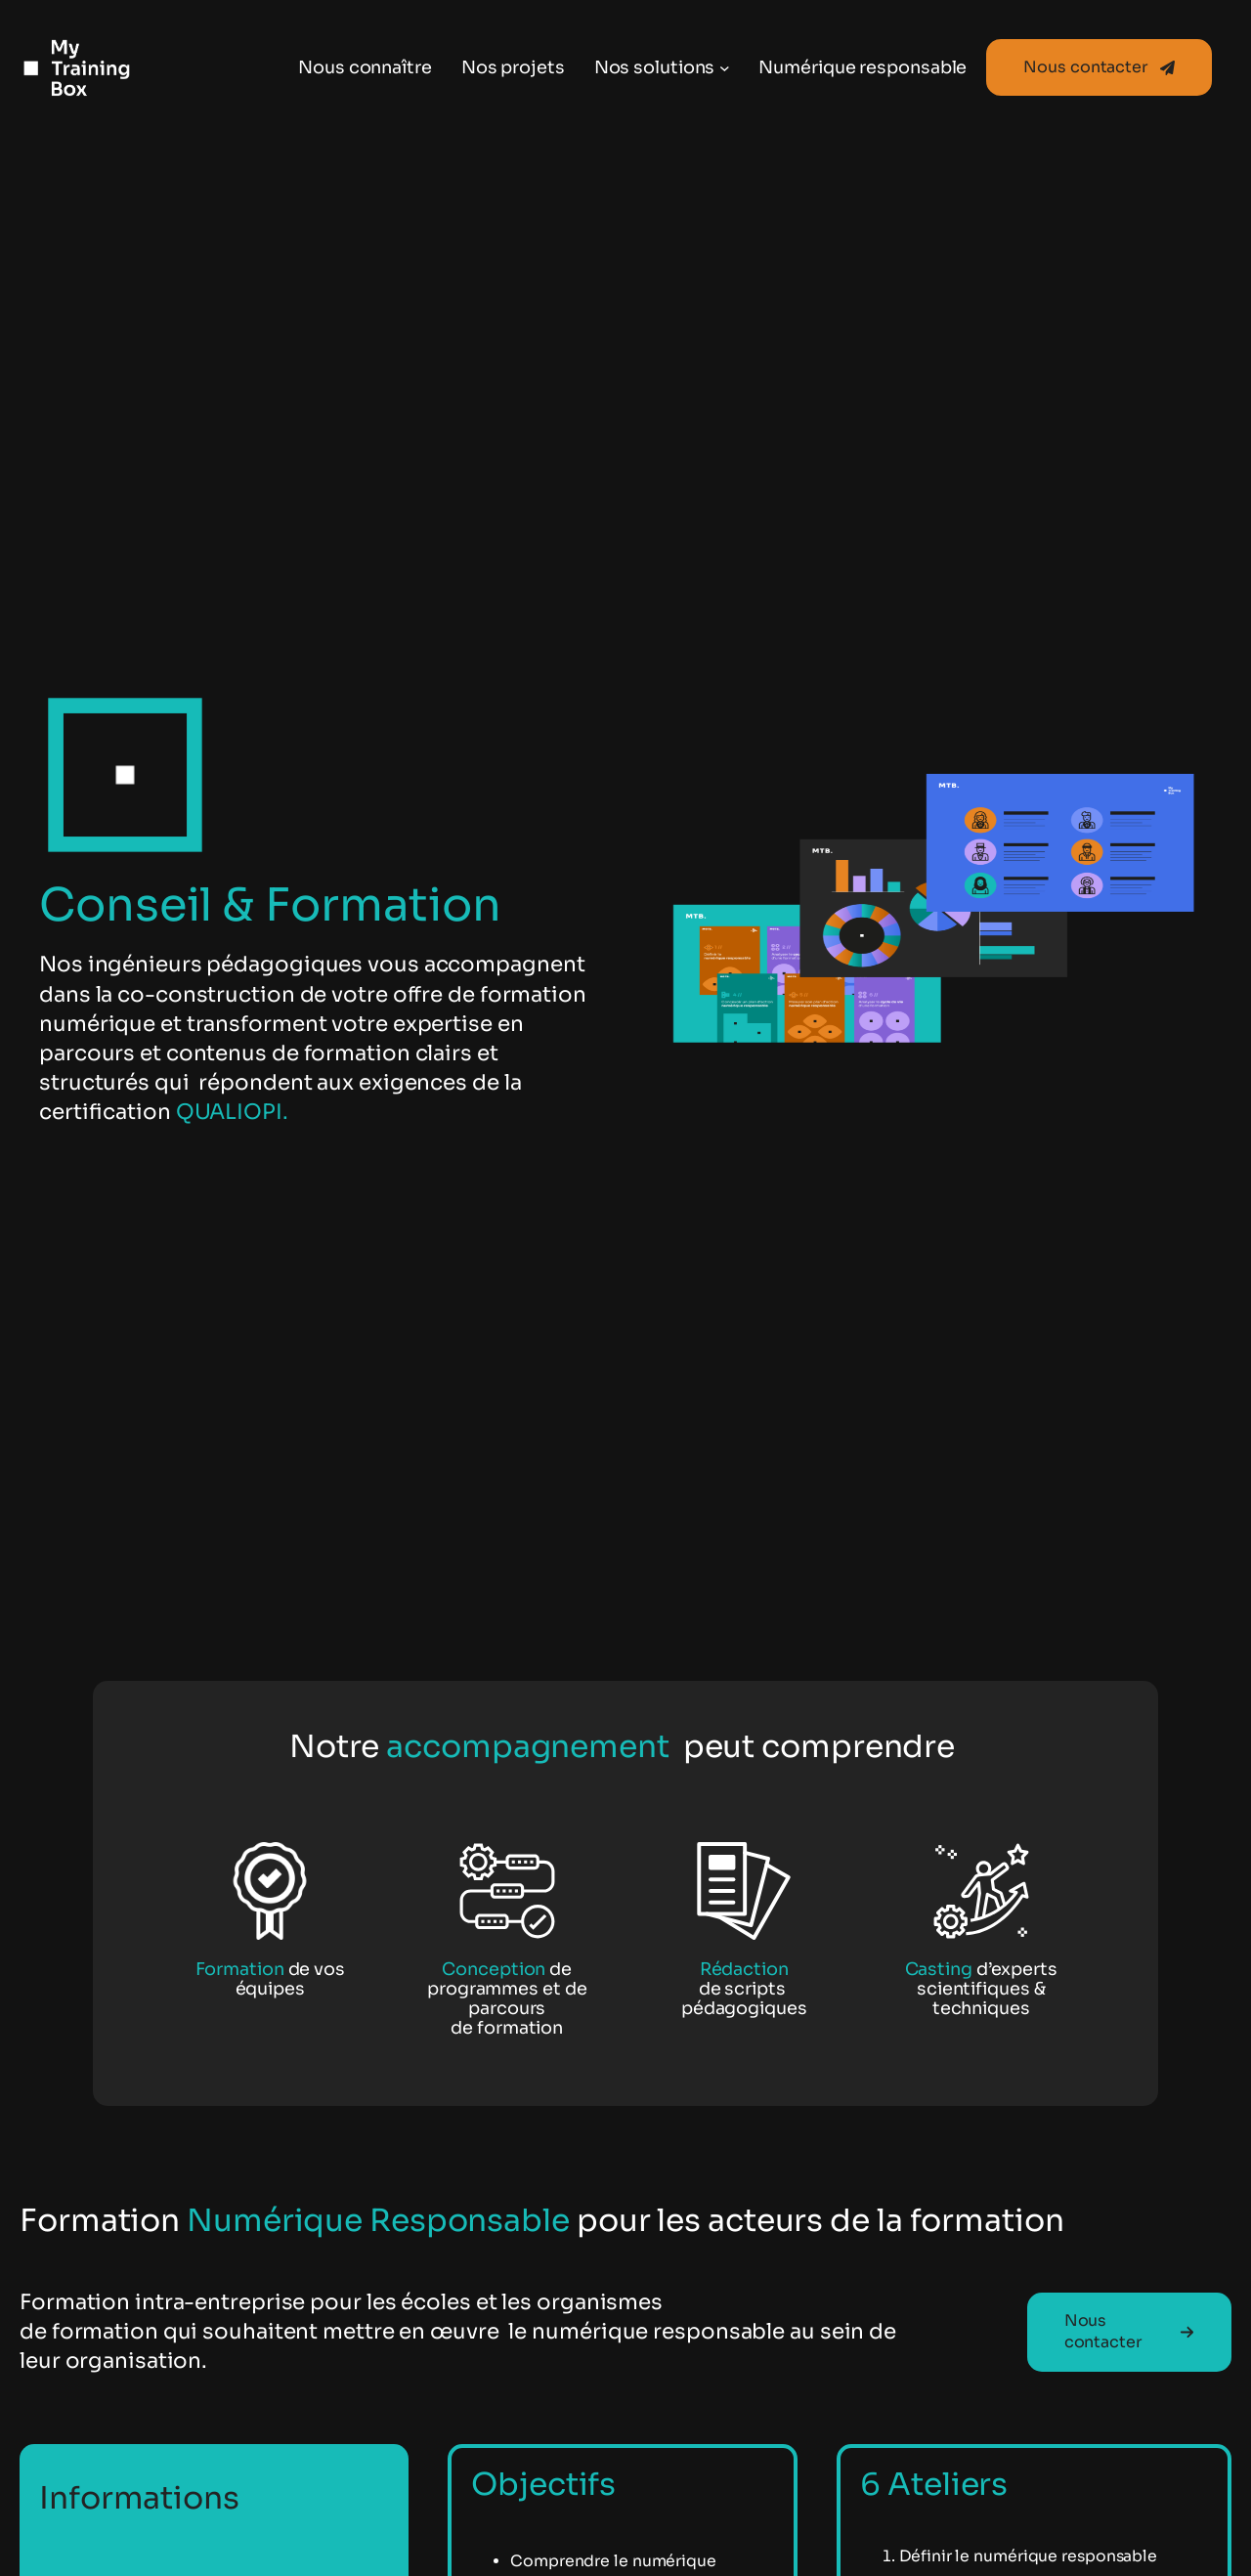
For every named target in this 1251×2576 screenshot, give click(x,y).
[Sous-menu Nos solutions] (724, 68)
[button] (1099, 67)
